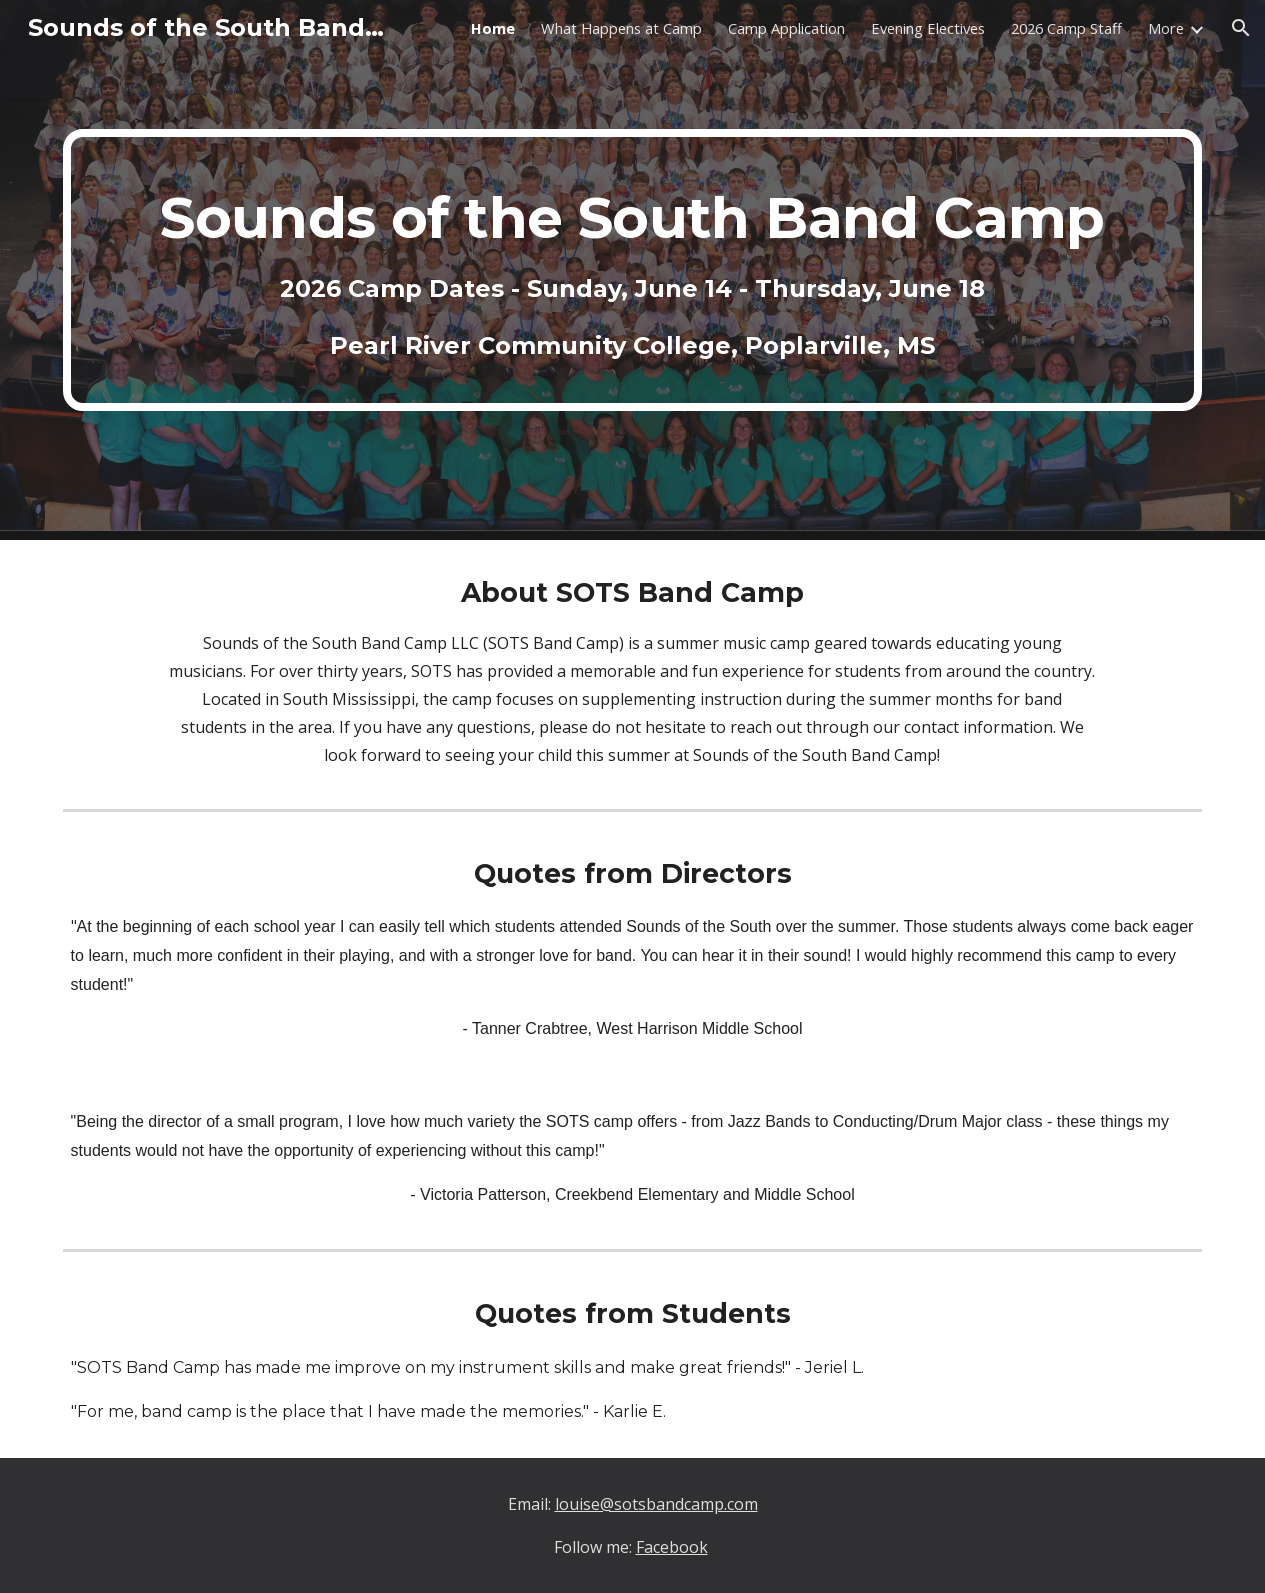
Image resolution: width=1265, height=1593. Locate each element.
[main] (633, 270)
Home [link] (493, 28)
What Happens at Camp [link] (621, 28)
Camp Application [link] (786, 28)
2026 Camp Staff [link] (1066, 28)
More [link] (1166, 28)
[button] (1241, 28)
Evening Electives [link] (928, 28)
